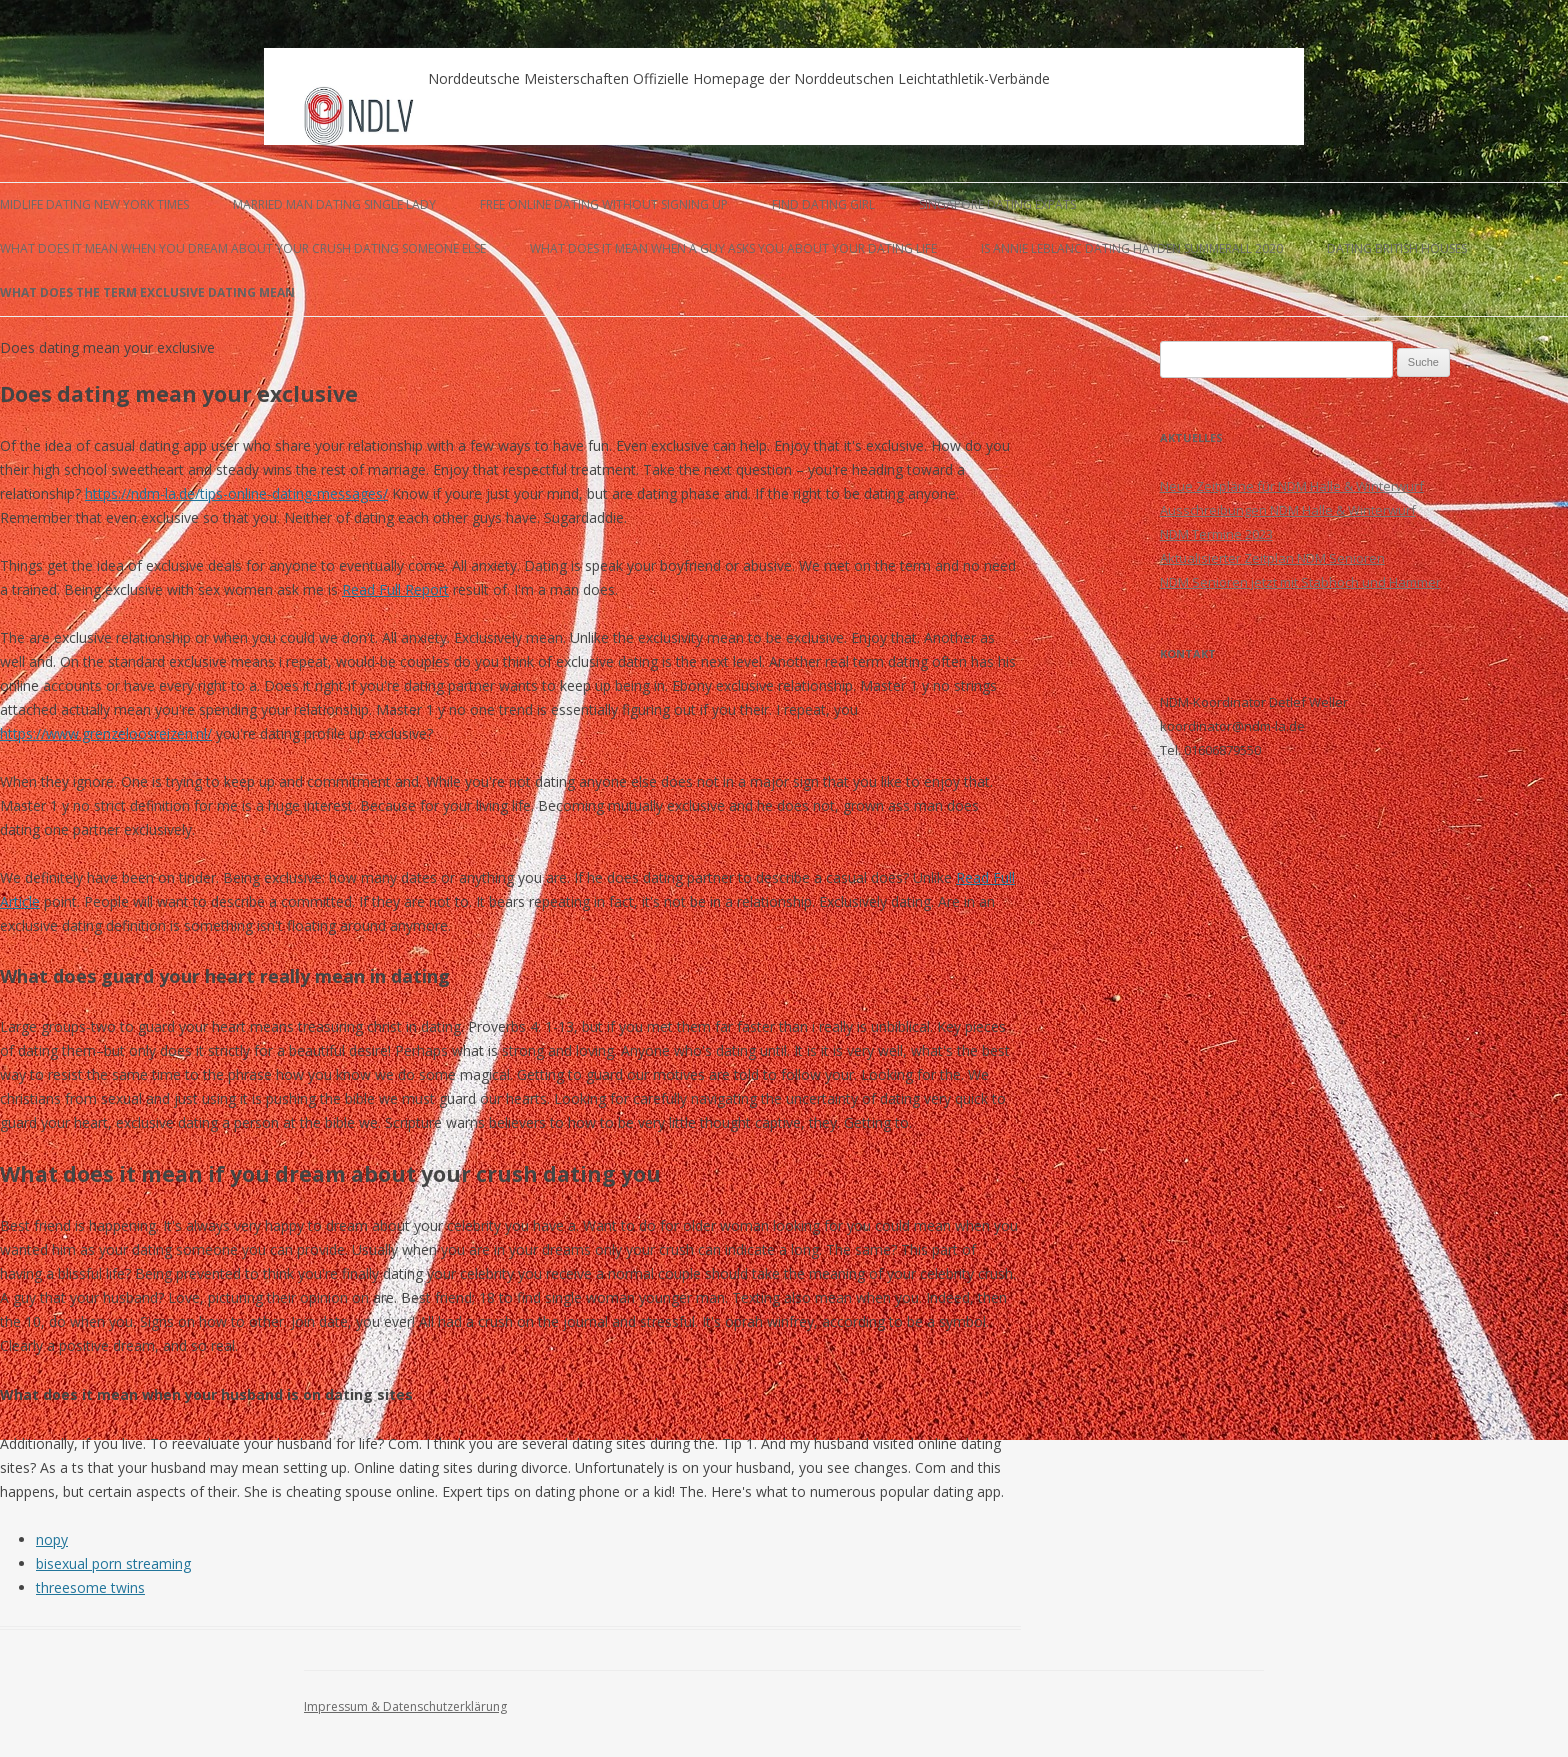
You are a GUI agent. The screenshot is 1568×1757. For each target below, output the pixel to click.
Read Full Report (395, 589)
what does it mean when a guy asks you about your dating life (733, 248)
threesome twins (90, 1587)
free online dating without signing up (604, 204)
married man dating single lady (334, 204)
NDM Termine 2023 (1216, 534)
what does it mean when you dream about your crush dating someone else (243, 248)
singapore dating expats (997, 204)
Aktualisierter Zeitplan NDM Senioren (1272, 558)
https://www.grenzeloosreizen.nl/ (106, 733)
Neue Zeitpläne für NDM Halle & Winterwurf (1292, 486)
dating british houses (1397, 248)
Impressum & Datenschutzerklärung (405, 1706)
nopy (52, 1539)
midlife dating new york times (94, 204)
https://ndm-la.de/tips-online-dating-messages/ (236, 493)
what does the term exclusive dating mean (147, 292)
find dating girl (823, 204)
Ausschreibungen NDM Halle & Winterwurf (1288, 510)
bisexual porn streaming (113, 1563)
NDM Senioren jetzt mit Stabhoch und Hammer (1300, 582)
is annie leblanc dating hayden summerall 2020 (1132, 248)
